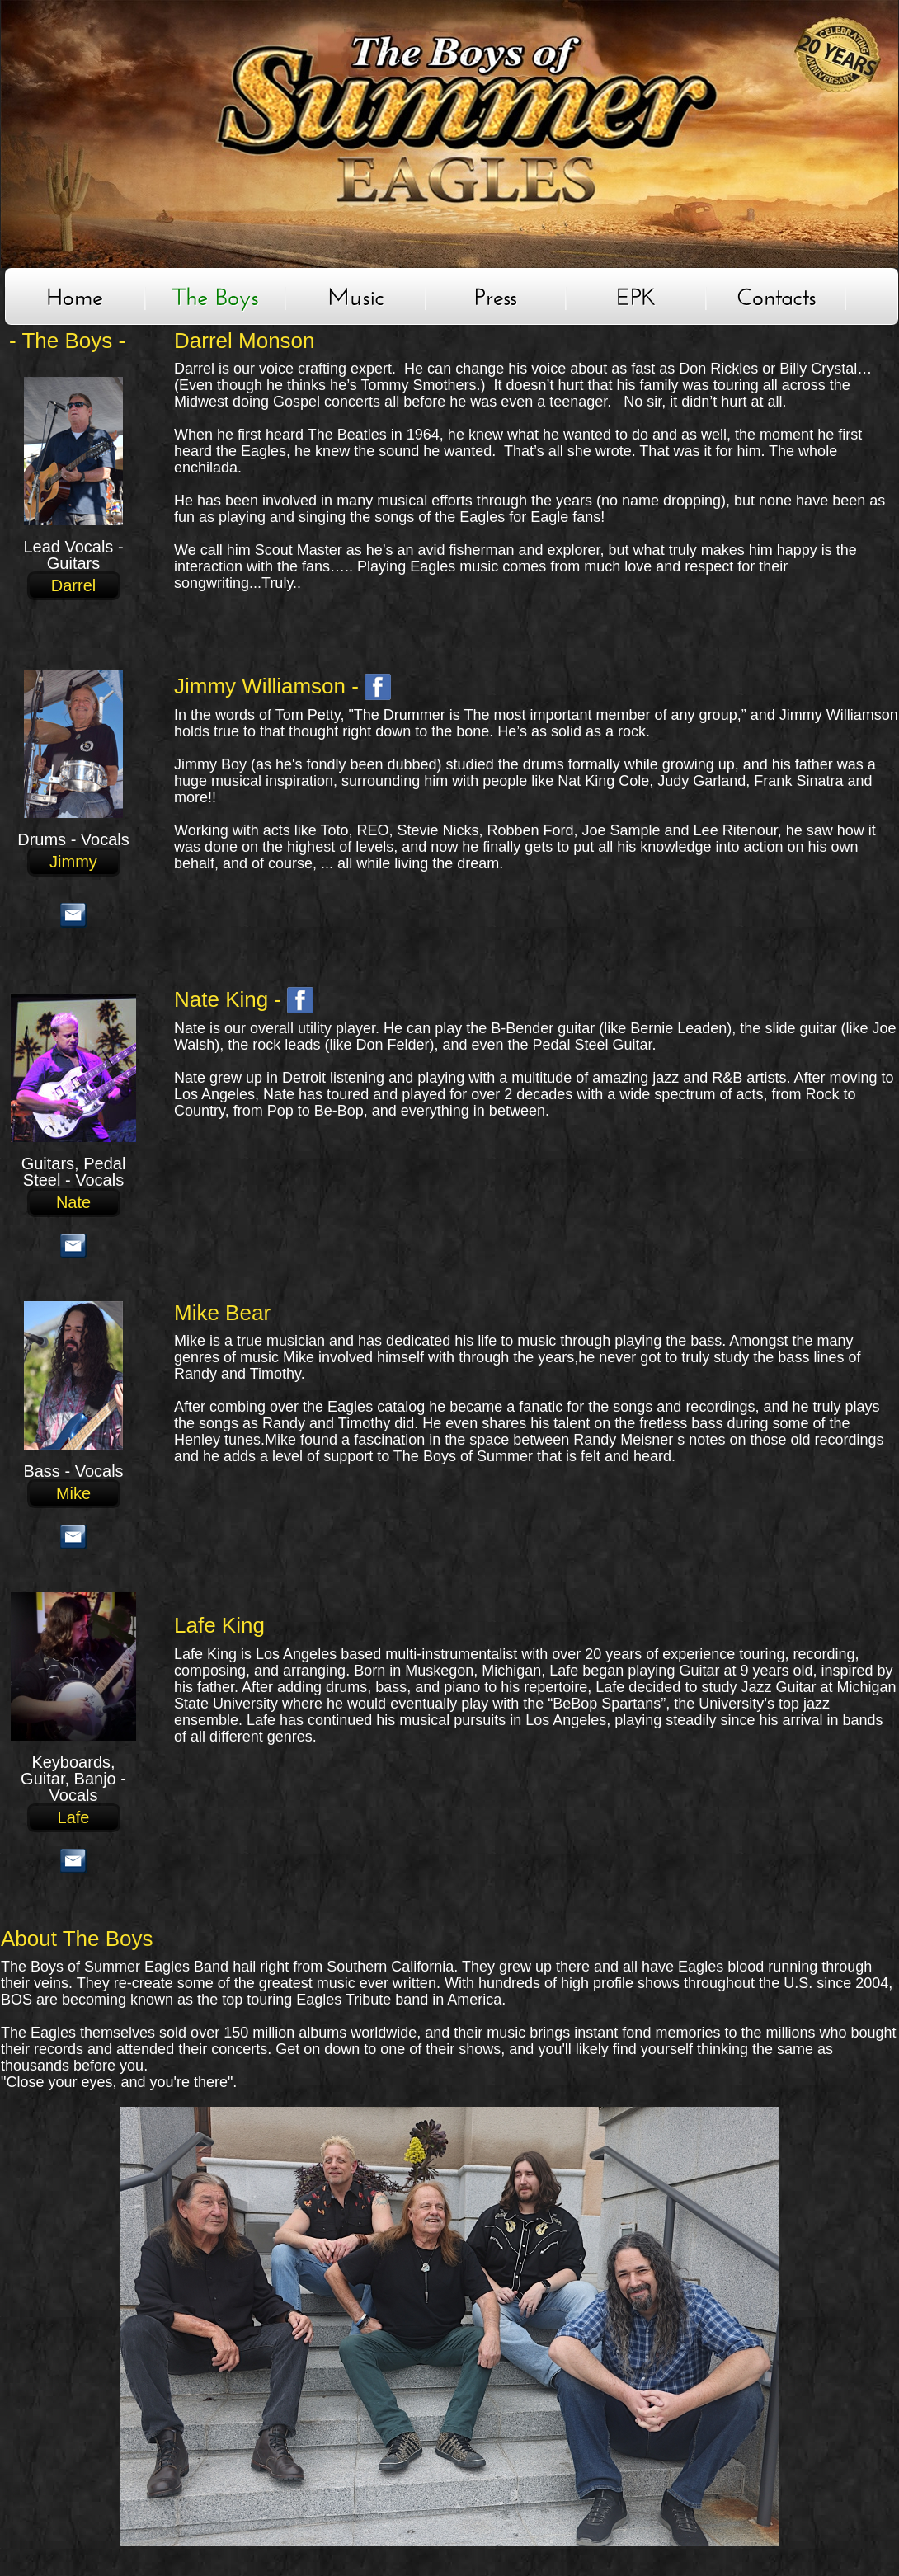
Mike (73, 1493)
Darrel (73, 585)
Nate (73, 1202)
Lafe (73, 1817)
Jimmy (73, 862)
